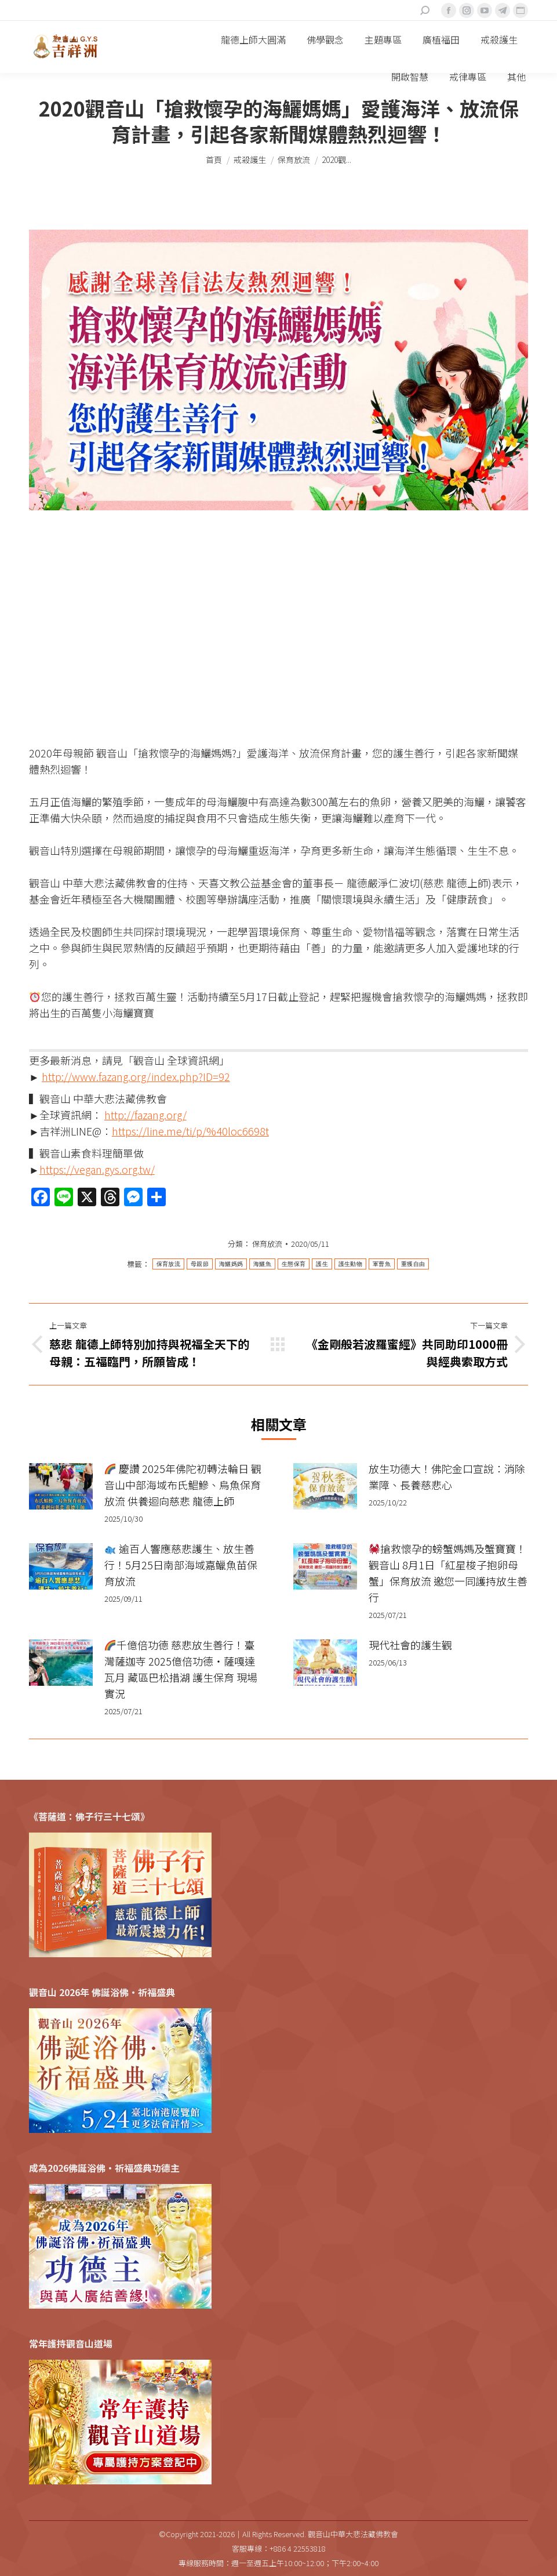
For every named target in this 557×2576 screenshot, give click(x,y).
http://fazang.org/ (145, 1114)
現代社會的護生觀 (410, 1644)
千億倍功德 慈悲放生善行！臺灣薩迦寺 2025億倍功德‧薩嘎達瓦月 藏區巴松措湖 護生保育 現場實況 (180, 1669)
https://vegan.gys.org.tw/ (97, 1169)
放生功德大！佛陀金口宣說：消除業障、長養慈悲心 (447, 1476)
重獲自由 (413, 1264)
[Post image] (61, 1486)
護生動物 (350, 1264)
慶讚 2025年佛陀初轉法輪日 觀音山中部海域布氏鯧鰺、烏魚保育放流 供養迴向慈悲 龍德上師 (182, 1484)
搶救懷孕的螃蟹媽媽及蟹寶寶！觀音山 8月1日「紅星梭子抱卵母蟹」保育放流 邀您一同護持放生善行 (448, 1573)
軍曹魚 (382, 1264)
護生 (322, 1264)
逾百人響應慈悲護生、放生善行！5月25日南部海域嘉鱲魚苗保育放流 (180, 1564)
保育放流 (267, 1243)
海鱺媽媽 (231, 1264)
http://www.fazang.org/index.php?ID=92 (136, 1076)
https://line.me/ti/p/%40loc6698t (190, 1130)
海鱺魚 (262, 1264)
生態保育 (293, 1264)
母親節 (200, 1264)
